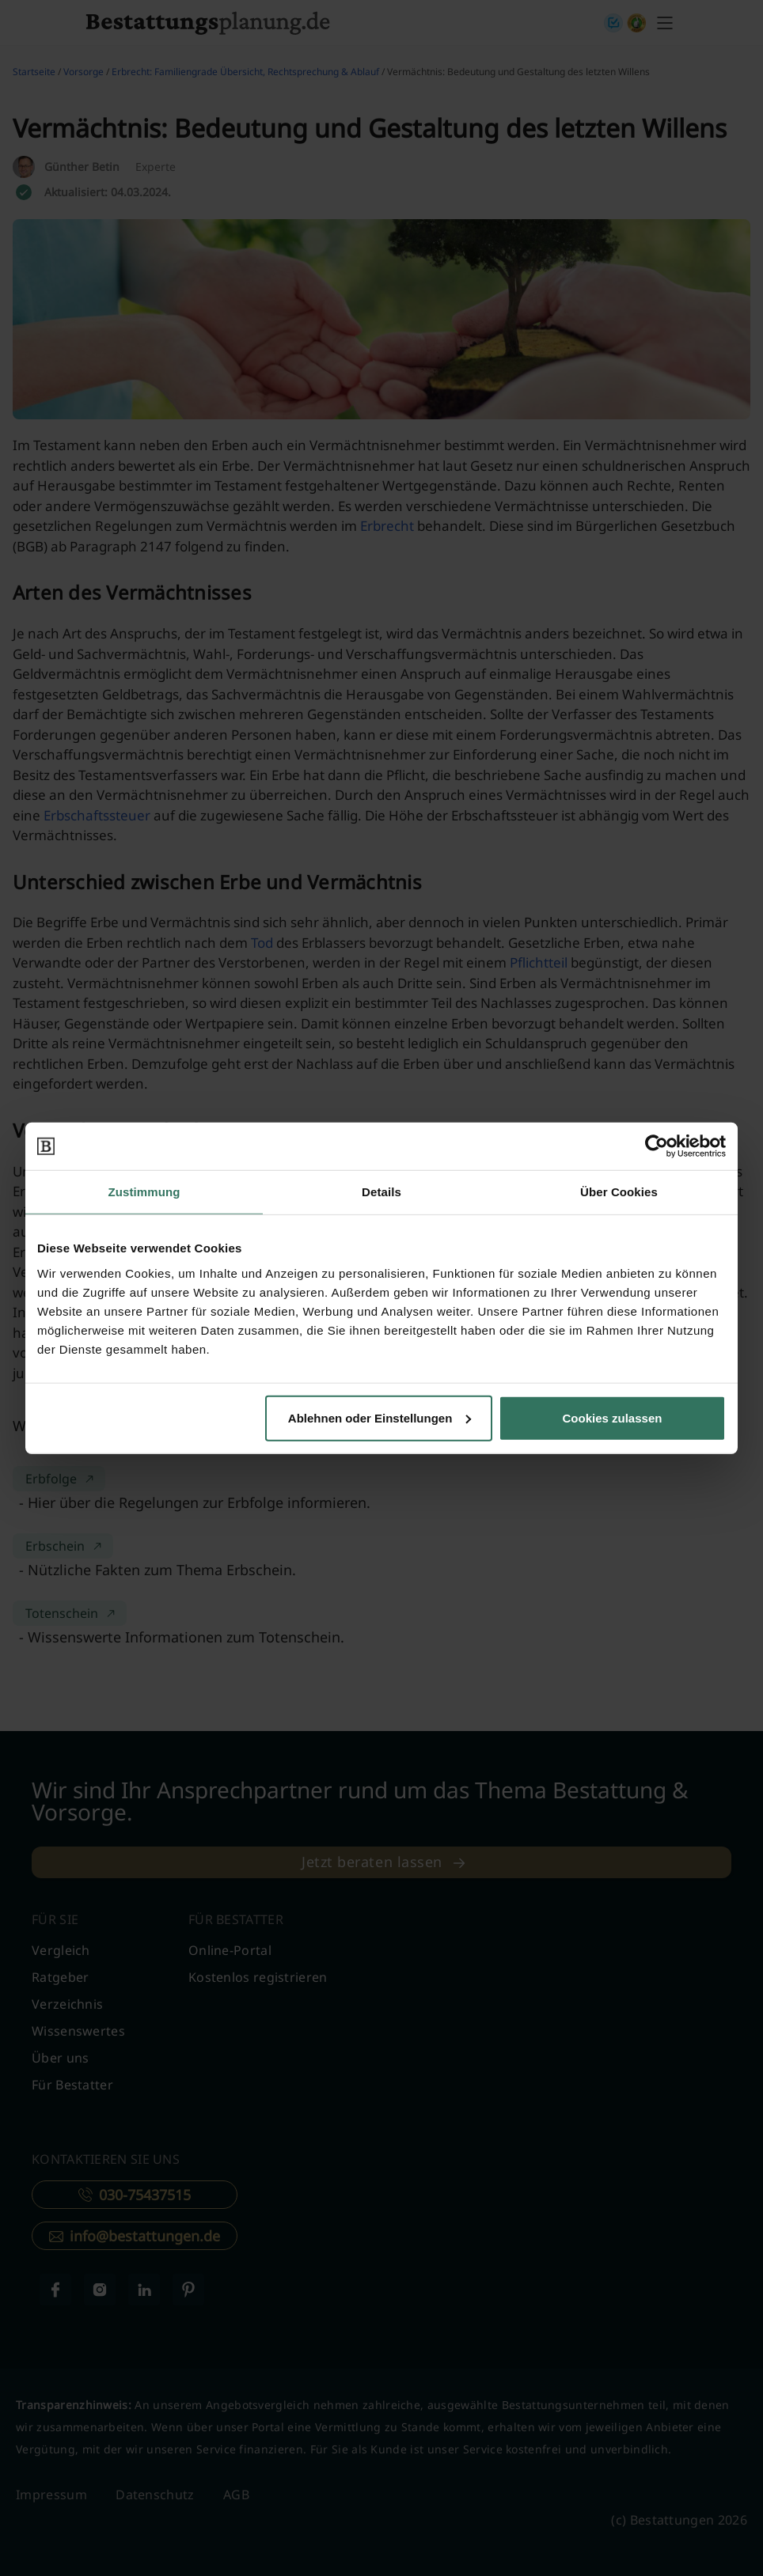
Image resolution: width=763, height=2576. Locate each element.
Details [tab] (381, 1192)
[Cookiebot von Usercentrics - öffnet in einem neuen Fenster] (656, 1146)
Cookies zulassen (612, 1417)
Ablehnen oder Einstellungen (380, 1417)
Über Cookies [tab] (619, 1192)
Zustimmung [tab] (144, 1192)
